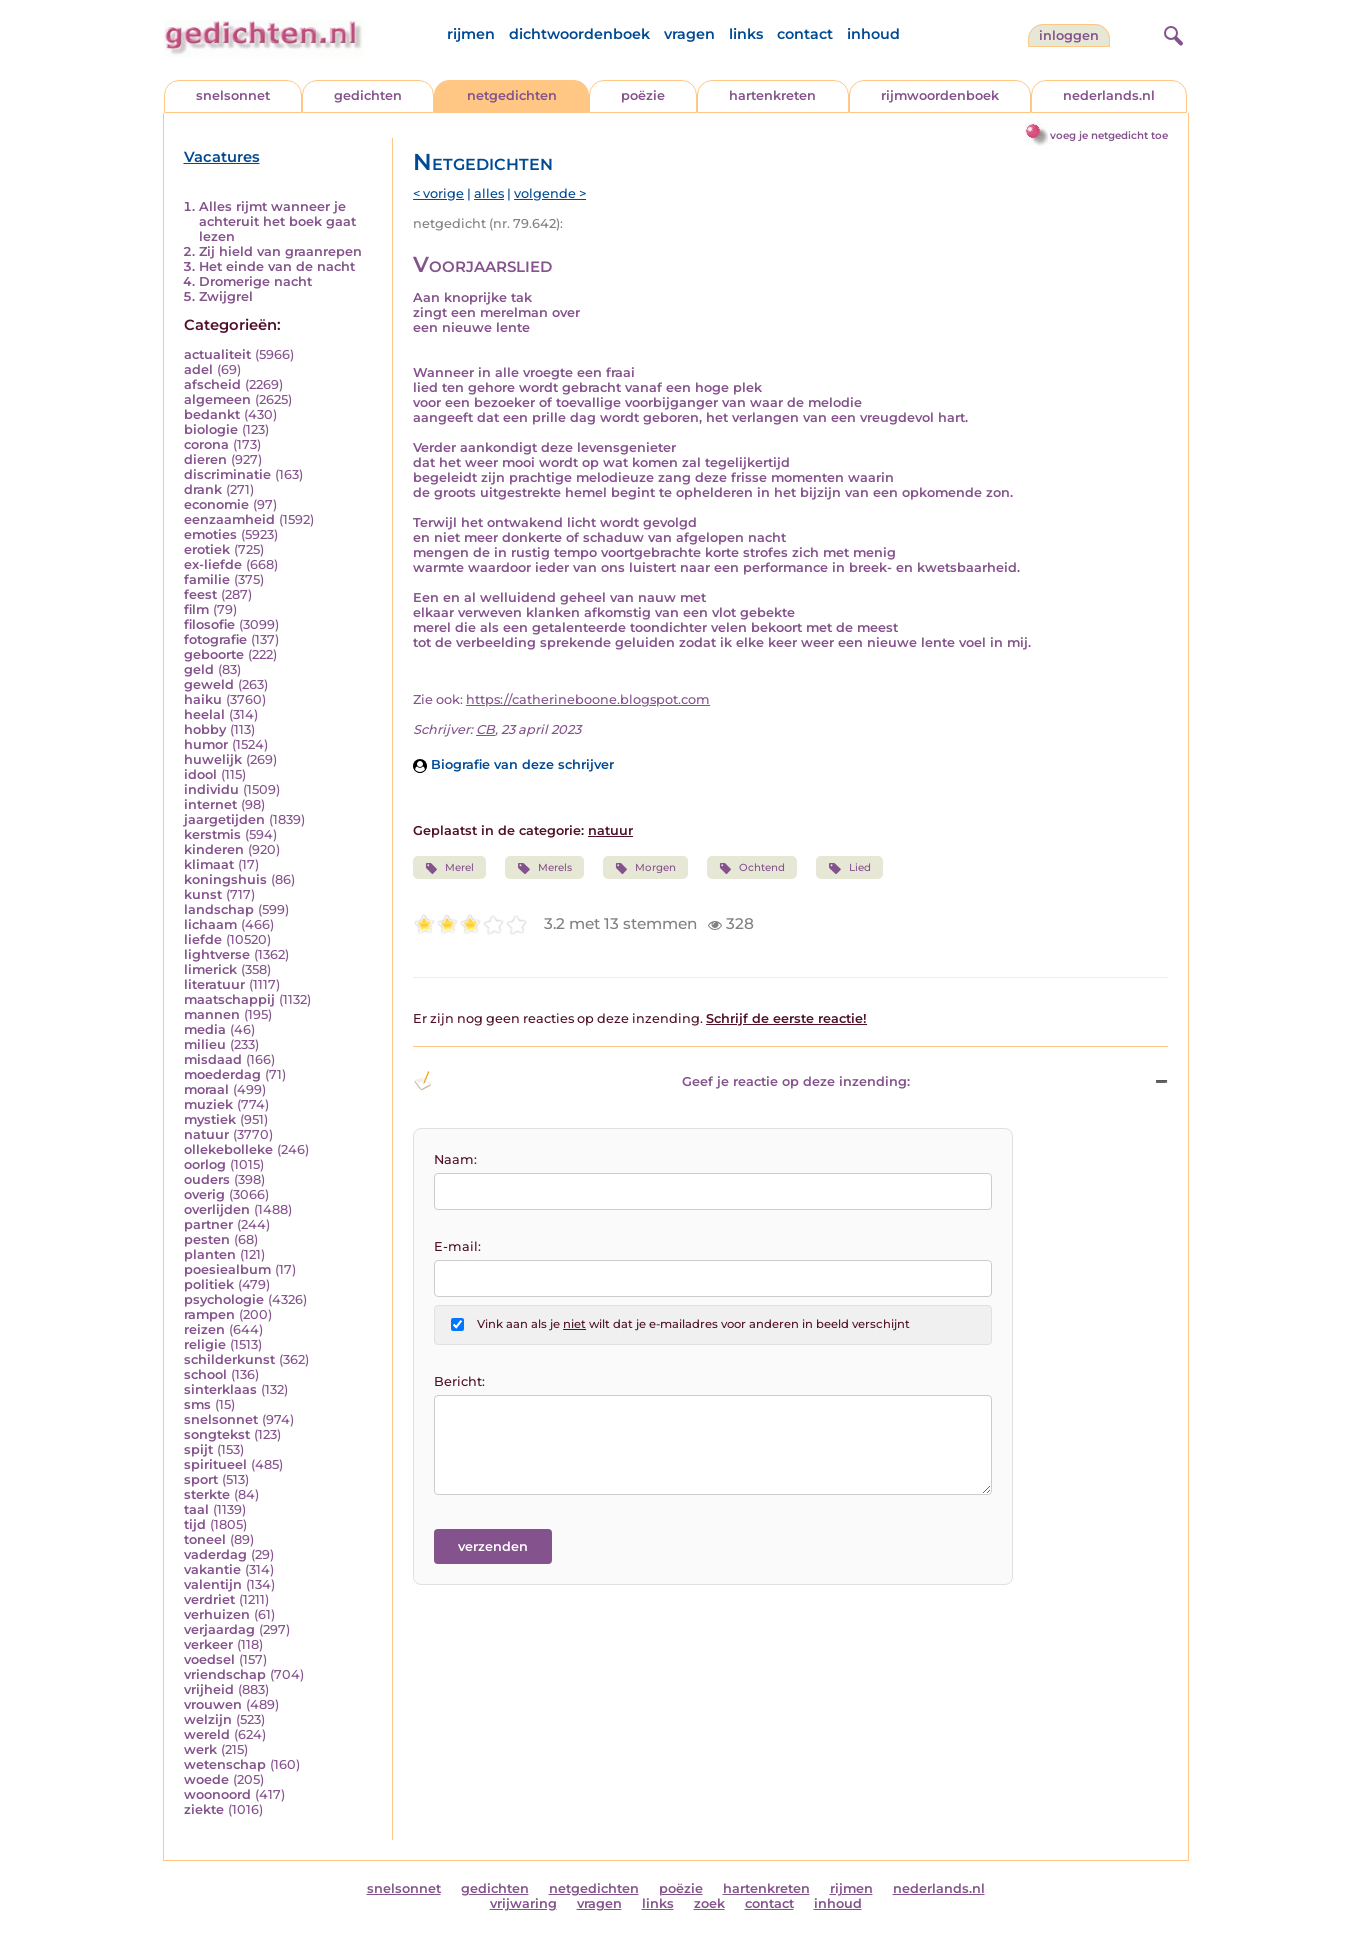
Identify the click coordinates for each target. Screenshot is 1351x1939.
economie (216, 504)
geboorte (214, 654)
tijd (195, 1524)
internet (210, 804)
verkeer (208, 1644)
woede (206, 1779)
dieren (205, 459)
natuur (206, 1134)
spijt (198, 1449)
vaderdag (215, 1554)
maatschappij (229, 999)
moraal (206, 1089)
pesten (207, 1239)
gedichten (368, 95)
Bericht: (459, 1381)
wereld (207, 1734)
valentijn (213, 1584)
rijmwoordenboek (940, 95)
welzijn (208, 1719)
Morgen (645, 868)
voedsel (209, 1659)
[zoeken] (1171, 33)
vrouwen (213, 1704)
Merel (449, 868)
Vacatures (222, 157)
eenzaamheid (229, 519)
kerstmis (212, 834)
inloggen (1069, 35)
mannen (212, 1014)
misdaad (213, 1059)
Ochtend (752, 868)
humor (206, 744)
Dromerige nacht (255, 281)
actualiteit (217, 354)
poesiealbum (227, 1269)
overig (204, 1194)
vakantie (212, 1569)
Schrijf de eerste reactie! (786, 1018)
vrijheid (209, 1689)
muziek (208, 1104)
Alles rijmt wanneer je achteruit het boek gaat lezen (277, 221)
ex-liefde (213, 564)
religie (205, 1344)
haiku (203, 699)
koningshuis (225, 879)
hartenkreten (772, 95)
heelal (204, 714)
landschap (219, 909)
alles (489, 193)
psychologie (224, 1299)
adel (198, 369)
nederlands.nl (1109, 95)
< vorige (438, 193)
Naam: (455, 1159)
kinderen (214, 849)
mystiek (210, 1119)
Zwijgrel (226, 296)
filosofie (209, 624)
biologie (211, 429)
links (746, 34)
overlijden (217, 1209)
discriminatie (227, 474)
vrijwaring (523, 1903)
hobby (205, 729)
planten (210, 1254)
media (205, 1029)
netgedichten (512, 95)
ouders (207, 1179)
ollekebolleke (228, 1149)
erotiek (207, 549)
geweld (209, 684)
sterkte (207, 1494)
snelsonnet (233, 95)
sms (197, 1404)
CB (485, 729)
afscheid (212, 384)
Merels (544, 868)
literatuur (214, 984)
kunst (203, 894)
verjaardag (219, 1629)
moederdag (222, 1074)
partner (208, 1224)
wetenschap (225, 1764)
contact (805, 34)
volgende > (550, 193)
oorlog (205, 1164)
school (205, 1374)
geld (199, 669)
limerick (210, 969)
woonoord (217, 1794)
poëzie (643, 95)
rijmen (471, 34)
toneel (205, 1539)
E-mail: (457, 1246)
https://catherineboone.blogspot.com (588, 699)
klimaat (209, 864)
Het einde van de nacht (277, 266)
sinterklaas (220, 1389)
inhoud (873, 34)
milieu (205, 1044)
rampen (209, 1314)
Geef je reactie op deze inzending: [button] (661, 1081)
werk (200, 1749)
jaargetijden (224, 819)
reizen (204, 1329)
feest (200, 594)
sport (201, 1479)
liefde (203, 939)
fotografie (215, 639)
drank (203, 489)
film (196, 609)
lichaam (210, 924)
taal (196, 1509)
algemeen (217, 399)
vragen (689, 34)
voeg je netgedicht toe (1109, 135)
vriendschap (225, 1674)
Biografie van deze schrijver (513, 764)
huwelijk (213, 759)
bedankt (212, 414)
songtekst (217, 1434)
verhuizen (217, 1614)
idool (200, 774)
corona (206, 444)
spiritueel (215, 1464)
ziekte (204, 1809)
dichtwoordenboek (579, 34)
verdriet (209, 1599)
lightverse (217, 954)
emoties (210, 534)
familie (207, 579)
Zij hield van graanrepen (280, 251)
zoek (709, 1903)
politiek (209, 1284)
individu (211, 789)
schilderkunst (229, 1359)
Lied (849, 868)
